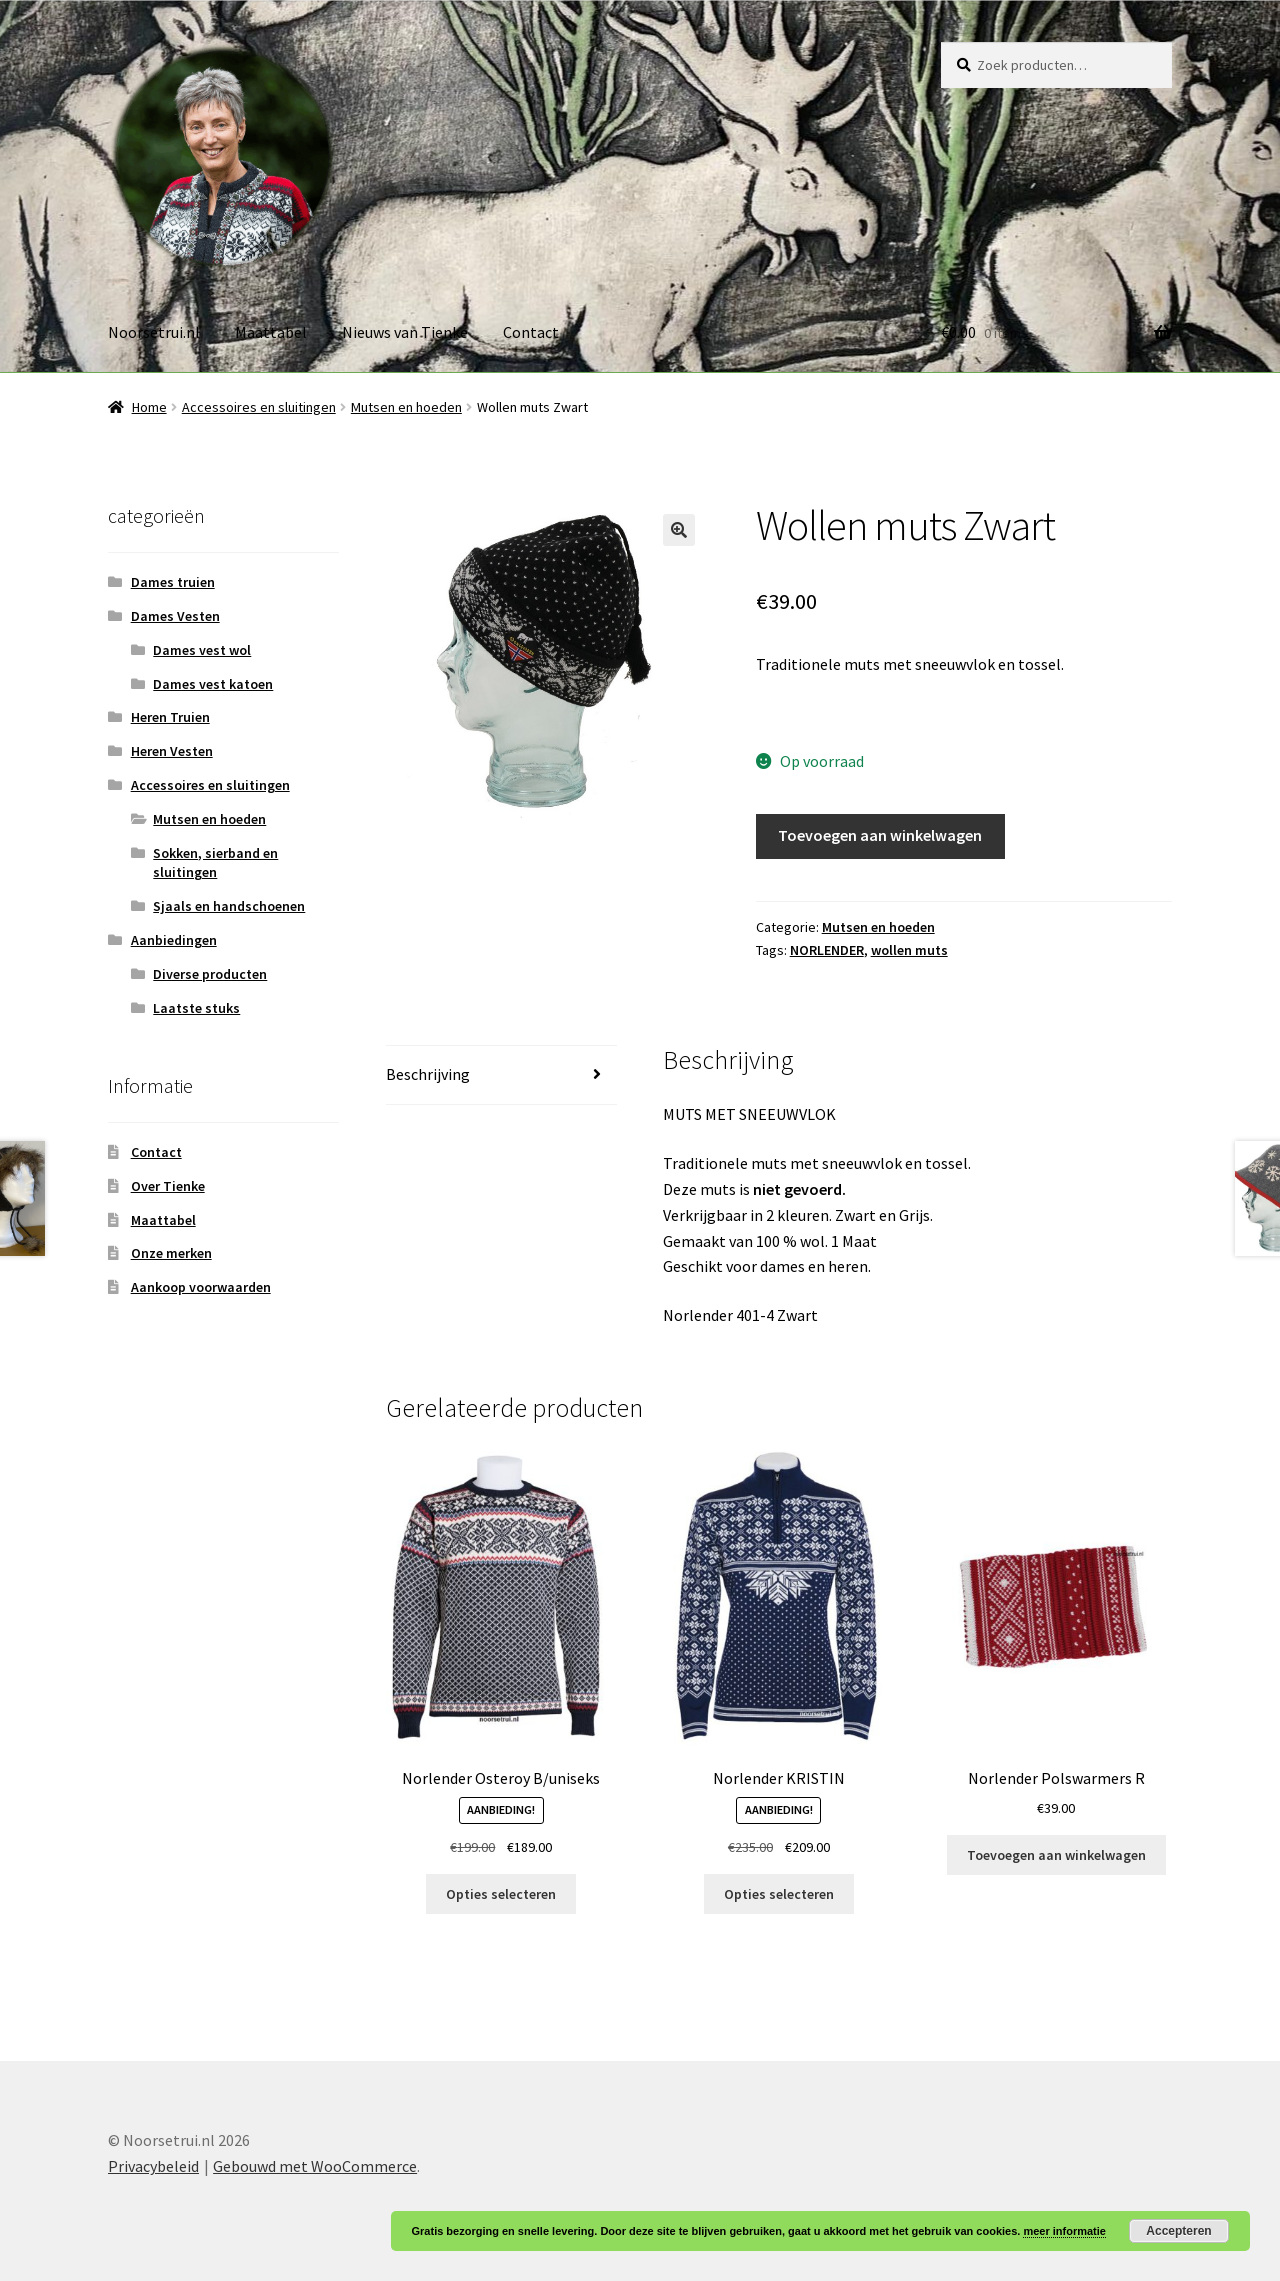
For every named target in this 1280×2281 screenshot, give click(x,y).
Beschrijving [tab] (428, 1074)
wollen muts (909, 950)
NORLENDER (827, 950)
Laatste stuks (196, 1008)
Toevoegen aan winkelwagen (880, 835)
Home (149, 407)
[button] (679, 530)
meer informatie (1064, 2231)
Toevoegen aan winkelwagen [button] (1056, 1855)
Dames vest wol (202, 650)
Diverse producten (210, 974)
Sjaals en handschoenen (229, 906)
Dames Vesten (175, 616)
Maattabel (271, 332)
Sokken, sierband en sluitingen (215, 863)
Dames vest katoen (213, 684)
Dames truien (173, 582)
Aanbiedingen (174, 940)
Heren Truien (170, 717)
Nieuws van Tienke (405, 332)
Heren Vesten (172, 751)
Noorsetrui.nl (154, 332)
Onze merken (171, 1253)
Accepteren (1178, 2231)
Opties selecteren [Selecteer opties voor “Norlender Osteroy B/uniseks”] (501, 1894)
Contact (531, 332)
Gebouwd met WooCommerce (315, 2166)
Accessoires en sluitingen (259, 407)
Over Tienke (168, 1186)
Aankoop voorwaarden (201, 1287)
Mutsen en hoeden (406, 407)
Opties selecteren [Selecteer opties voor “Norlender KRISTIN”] (779, 1894)
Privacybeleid (153, 2166)
